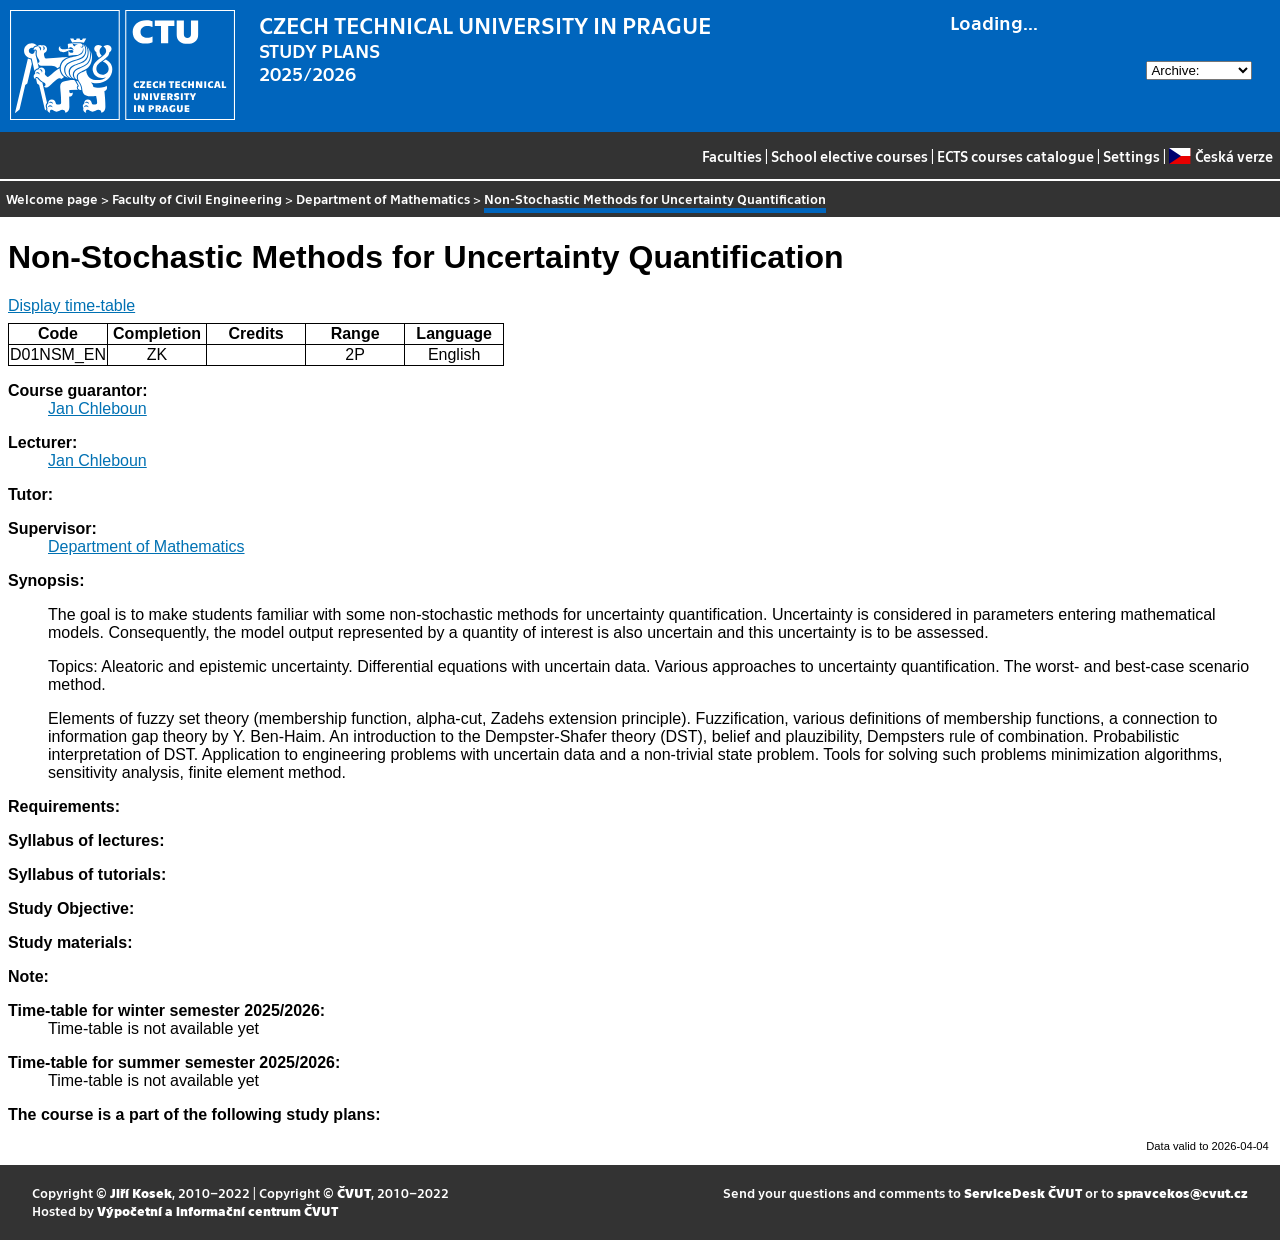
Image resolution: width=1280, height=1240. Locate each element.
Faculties (732, 156)
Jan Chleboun (97, 408)
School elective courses (849, 156)
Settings (1131, 156)
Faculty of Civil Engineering (197, 198)
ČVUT (354, 1192)
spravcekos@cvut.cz (1182, 1192)
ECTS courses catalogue (1015, 156)
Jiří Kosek (141, 1192)
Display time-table (71, 305)
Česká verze (1220, 156)
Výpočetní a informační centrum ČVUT (217, 1210)
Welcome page (52, 198)
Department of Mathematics (383, 198)
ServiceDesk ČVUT (1023, 1192)
